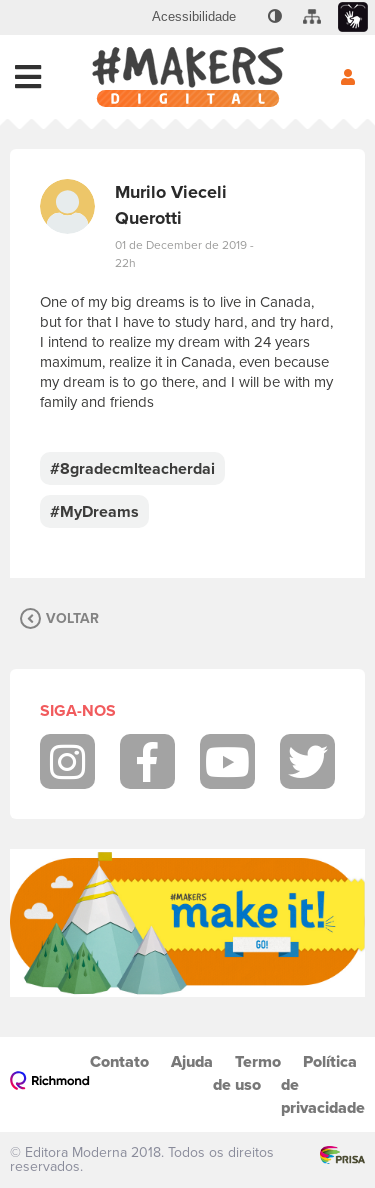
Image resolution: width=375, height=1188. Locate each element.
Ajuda (192, 1061)
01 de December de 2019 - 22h (184, 254)
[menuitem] (194, 17)
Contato (119, 1061)
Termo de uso (247, 1073)
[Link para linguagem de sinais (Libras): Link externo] (353, 17)
